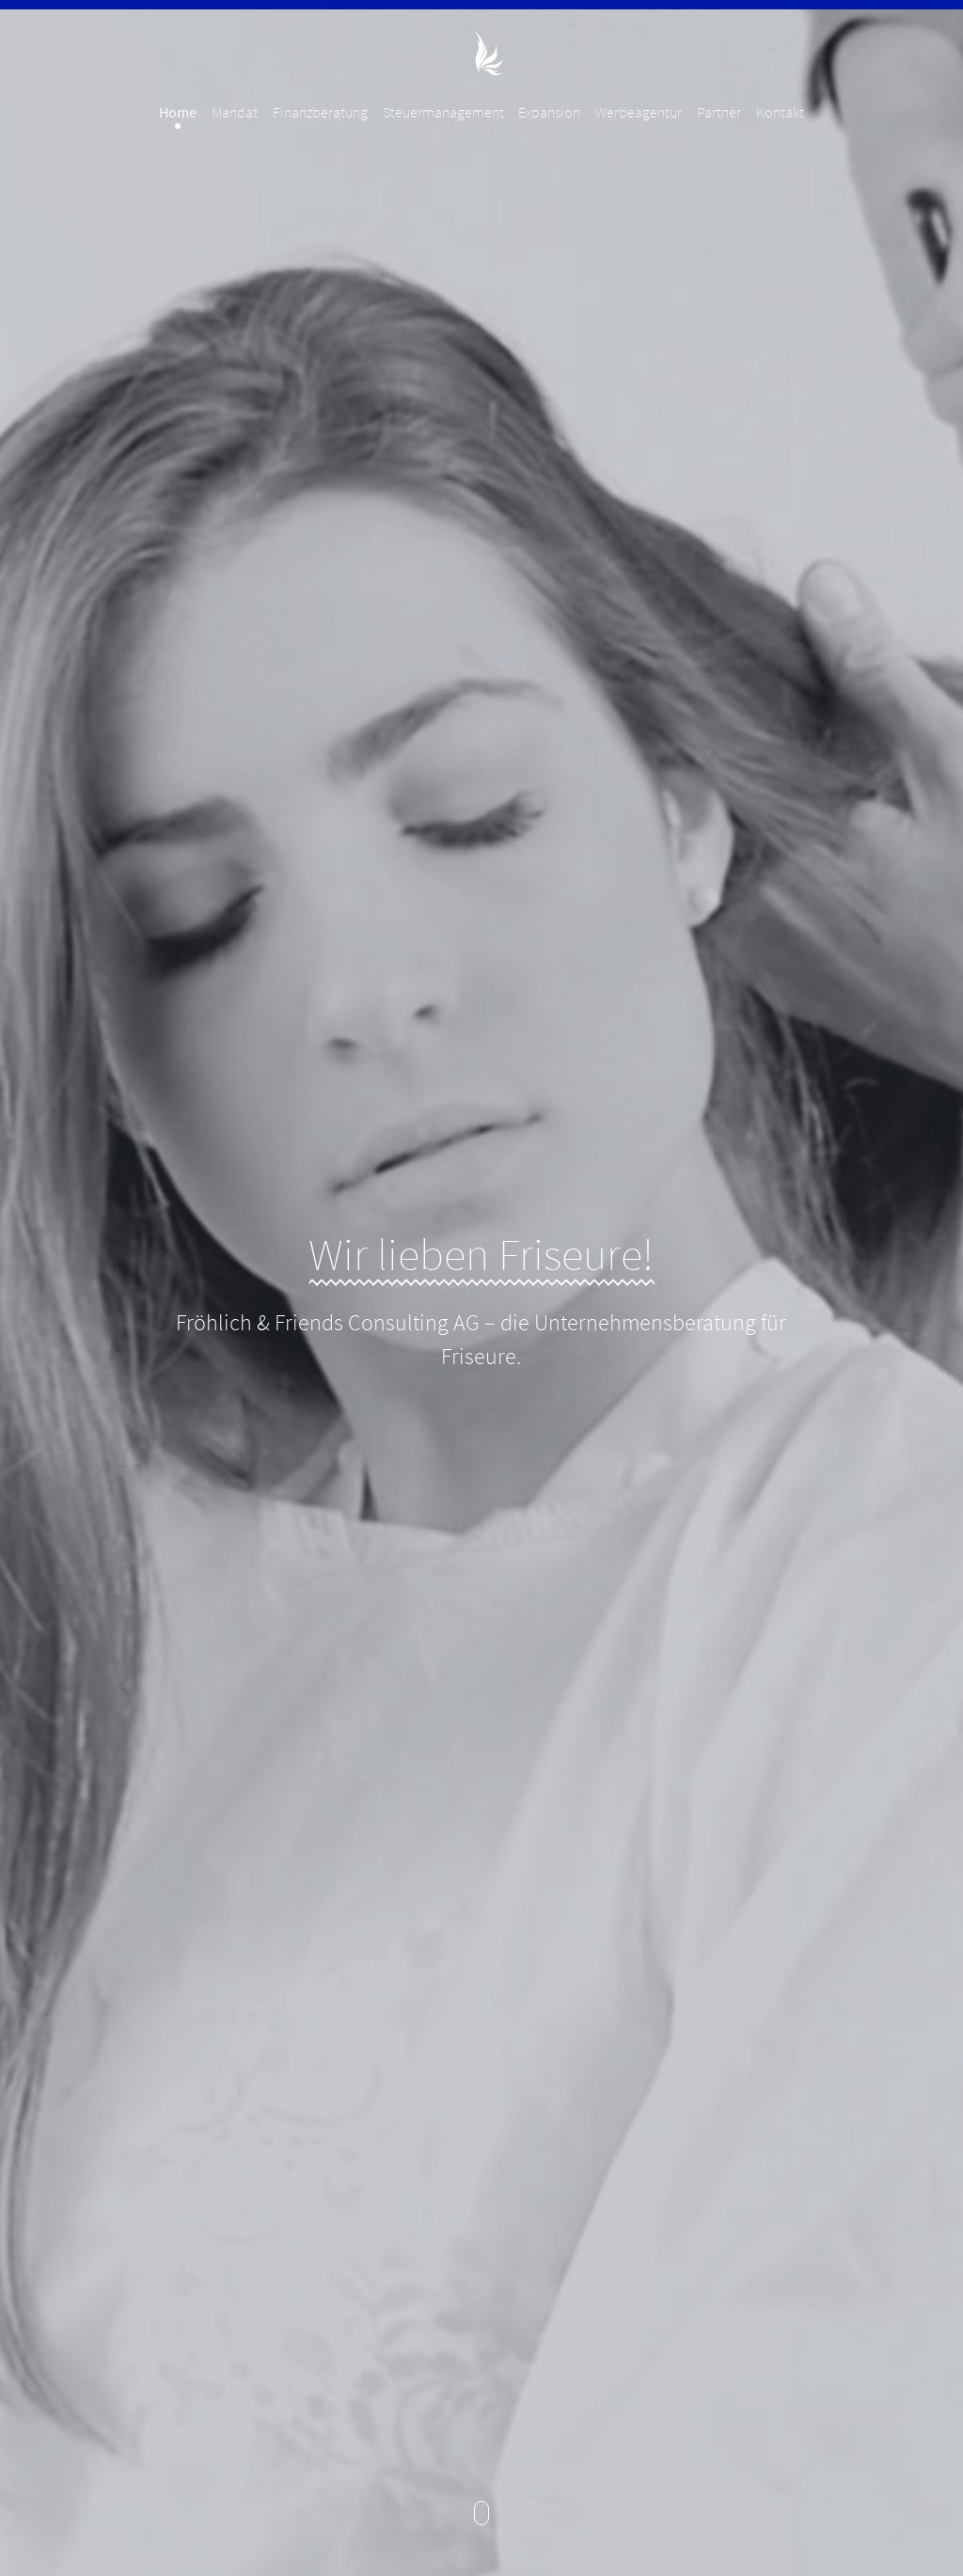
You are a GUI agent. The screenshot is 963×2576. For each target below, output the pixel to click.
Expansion (549, 111)
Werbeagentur (638, 111)
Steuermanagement (443, 111)
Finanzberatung (320, 111)
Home (178, 111)
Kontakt (780, 111)
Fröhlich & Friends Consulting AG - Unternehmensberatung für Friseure (481, 52)
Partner (719, 111)
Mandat (235, 111)
